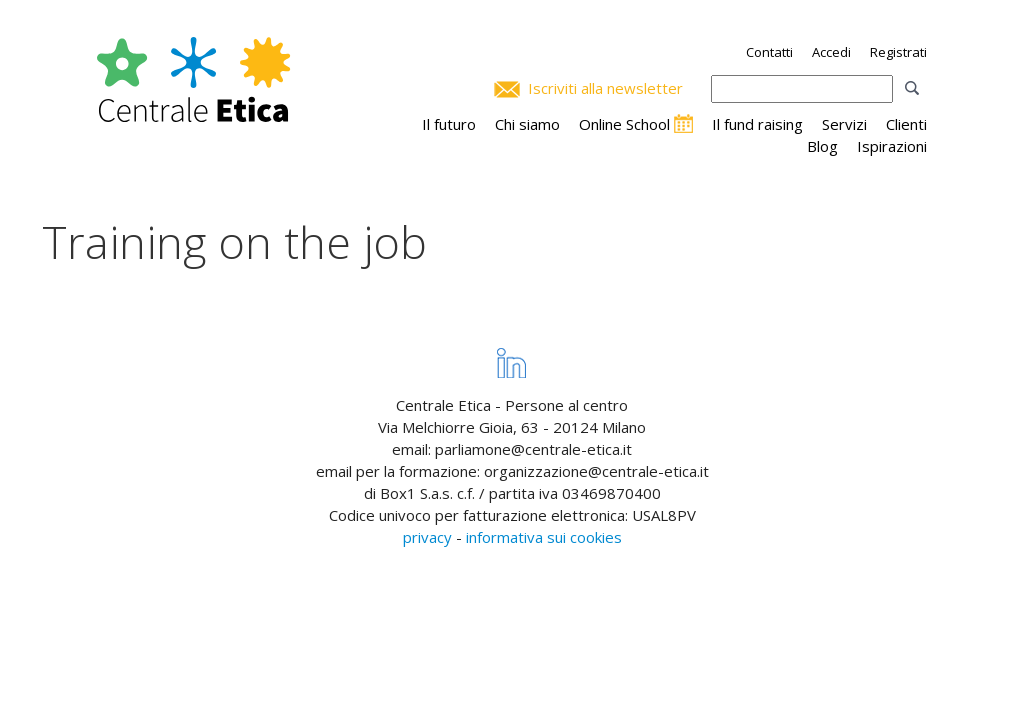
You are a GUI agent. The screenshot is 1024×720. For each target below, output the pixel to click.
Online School (624, 124)
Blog (822, 146)
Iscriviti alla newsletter (605, 88)
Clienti (906, 124)
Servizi (844, 124)
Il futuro (449, 124)
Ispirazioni (892, 146)
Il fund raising (757, 124)
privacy (427, 537)
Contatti (769, 52)
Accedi (831, 52)
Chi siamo (527, 124)
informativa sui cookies (544, 537)
